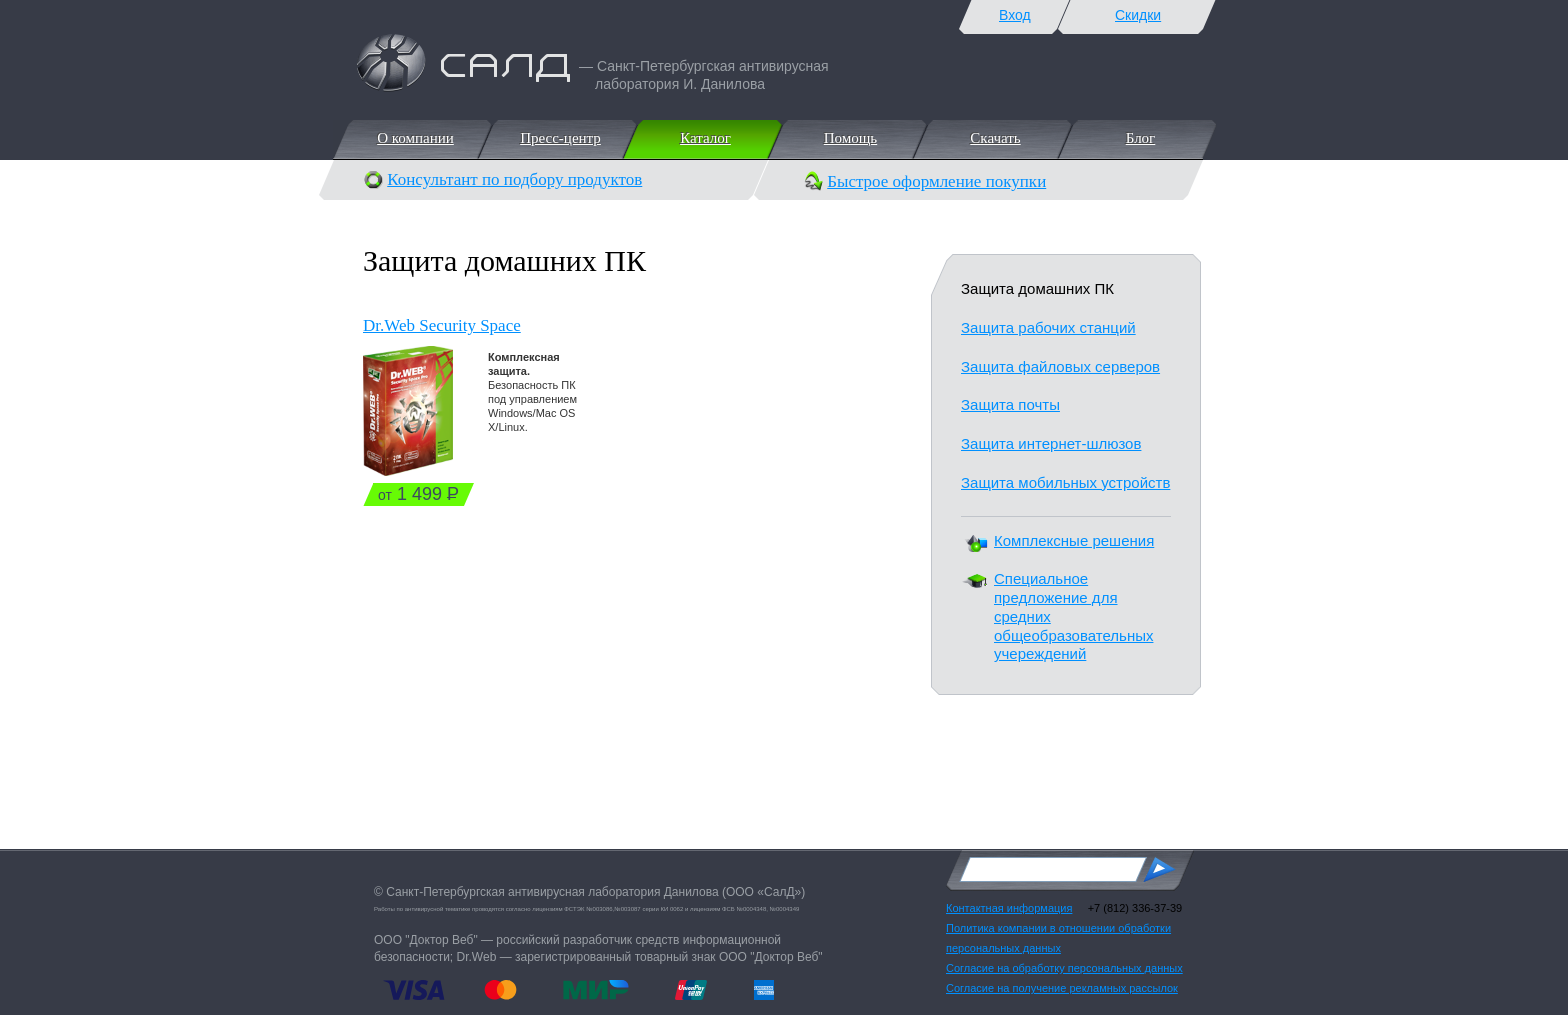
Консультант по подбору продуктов (514, 179)
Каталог (704, 138)
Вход (1015, 15)
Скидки (1138, 15)
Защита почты (1010, 404)
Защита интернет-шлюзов (1051, 443)
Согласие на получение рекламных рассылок (1062, 988)
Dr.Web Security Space (442, 325)
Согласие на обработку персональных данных (1064, 968)
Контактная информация (1009, 908)
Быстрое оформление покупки (936, 181)
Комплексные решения (1074, 540)
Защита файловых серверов (1060, 366)
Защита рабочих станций (1048, 327)
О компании (414, 138)
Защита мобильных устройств (1065, 482)
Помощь (849, 138)
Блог (1140, 138)
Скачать (994, 138)
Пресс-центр (559, 138)
